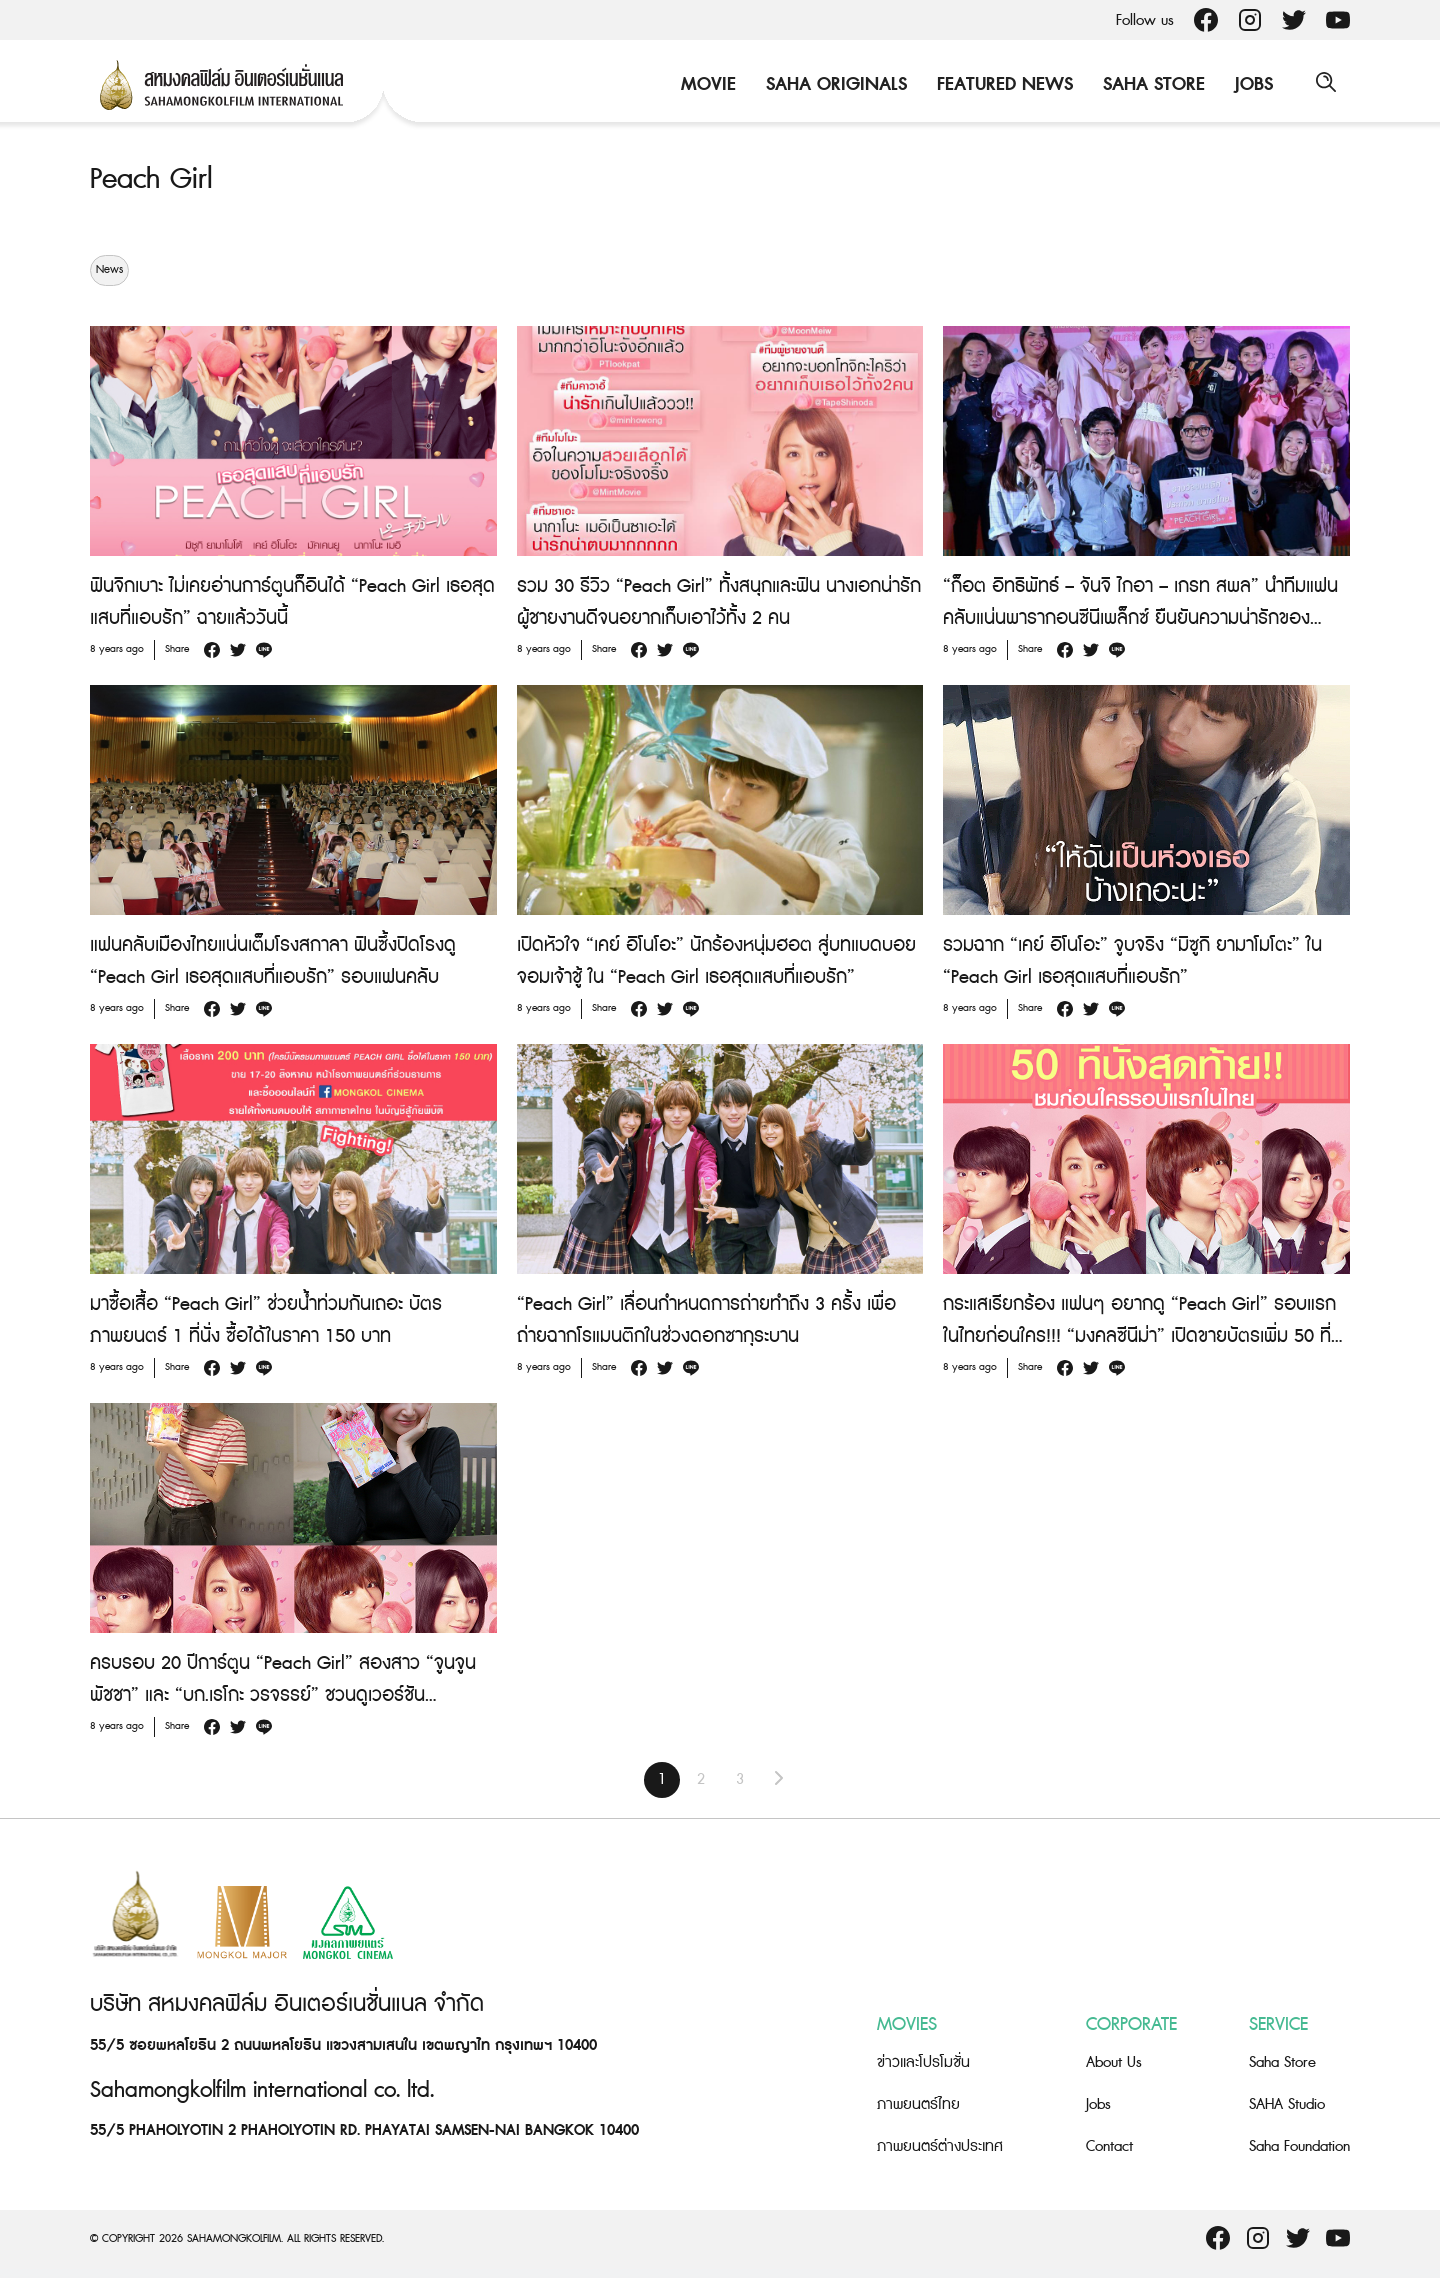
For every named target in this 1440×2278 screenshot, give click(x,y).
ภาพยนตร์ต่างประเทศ (940, 2146)
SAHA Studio (1287, 2104)
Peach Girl (154, 179)
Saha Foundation (1299, 2146)
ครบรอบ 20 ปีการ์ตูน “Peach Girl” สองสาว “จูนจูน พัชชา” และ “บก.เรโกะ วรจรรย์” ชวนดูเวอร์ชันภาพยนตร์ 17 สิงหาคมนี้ (283, 1695)
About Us (1114, 2062)
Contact (1109, 2146)
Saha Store (1151, 84)
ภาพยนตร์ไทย (918, 2104)
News (109, 270)
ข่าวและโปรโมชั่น (923, 2062)
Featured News (1002, 84)
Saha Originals (833, 84)
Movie (705, 84)
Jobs (1251, 84)
